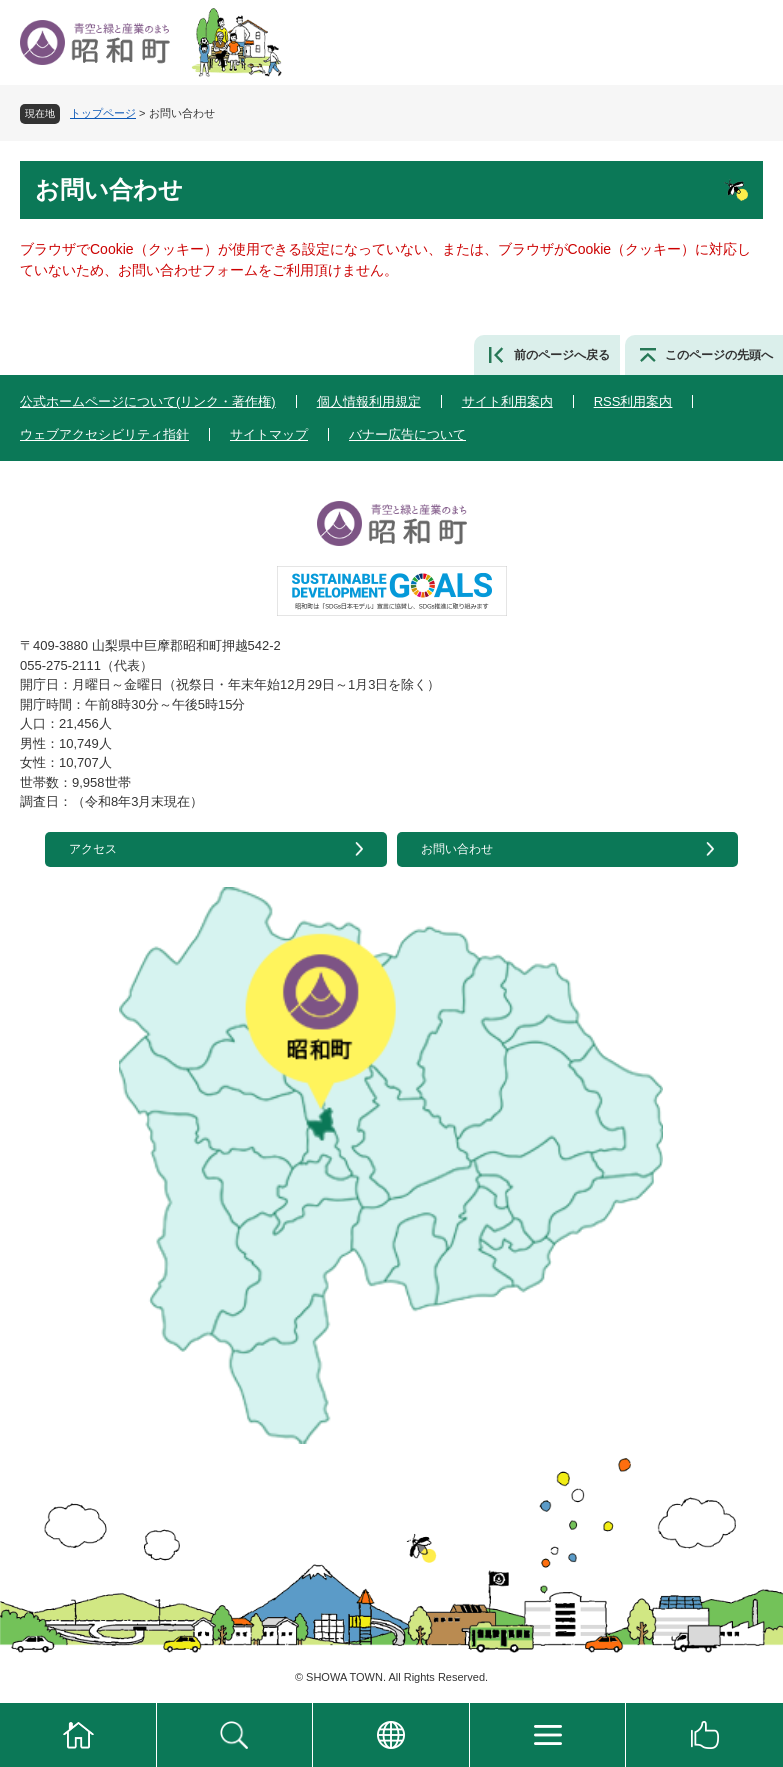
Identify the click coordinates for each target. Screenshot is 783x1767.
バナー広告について (407, 434)
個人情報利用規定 (369, 401)
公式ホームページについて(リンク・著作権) (148, 401)
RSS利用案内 (633, 401)
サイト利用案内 (507, 401)
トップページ (103, 113)
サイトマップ (269, 434)
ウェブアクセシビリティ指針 (104, 434)
